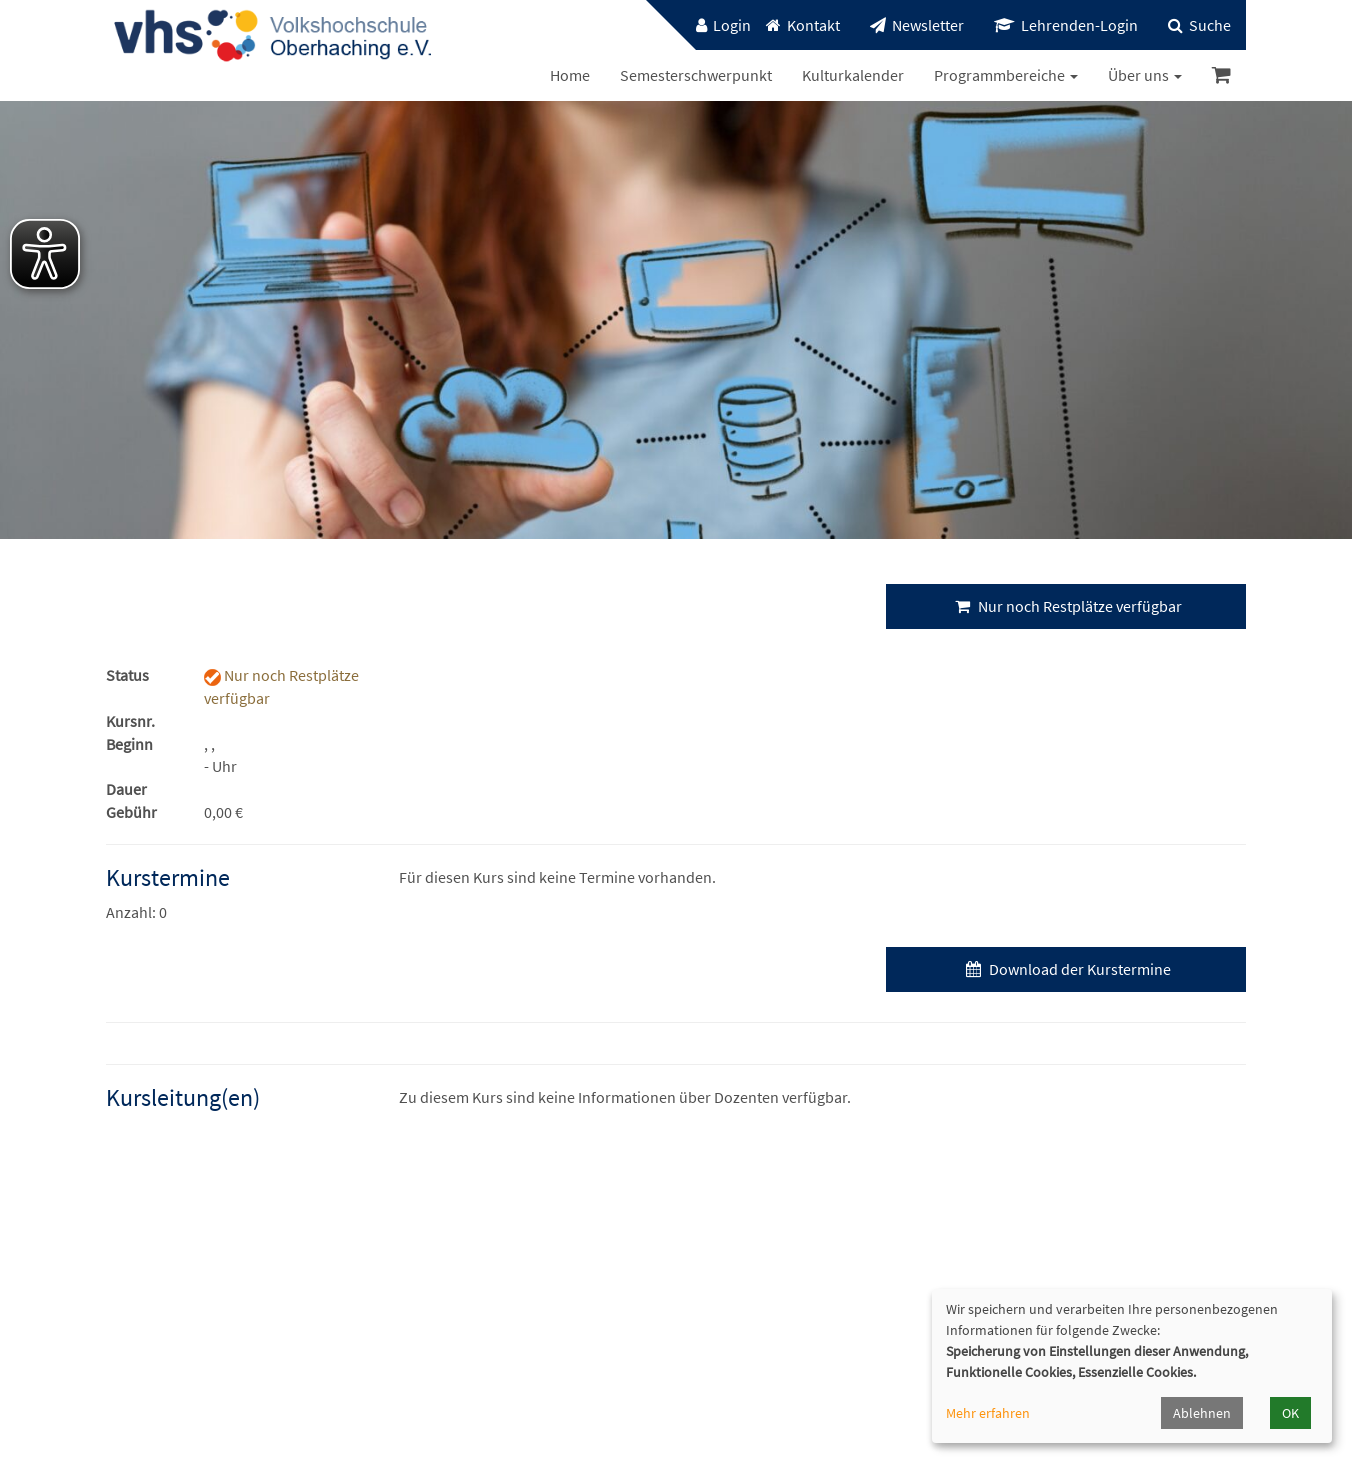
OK (1290, 1413)
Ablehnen (1202, 1413)
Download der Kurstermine (1066, 969)
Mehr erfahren (988, 1413)
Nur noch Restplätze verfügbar (1066, 606)
